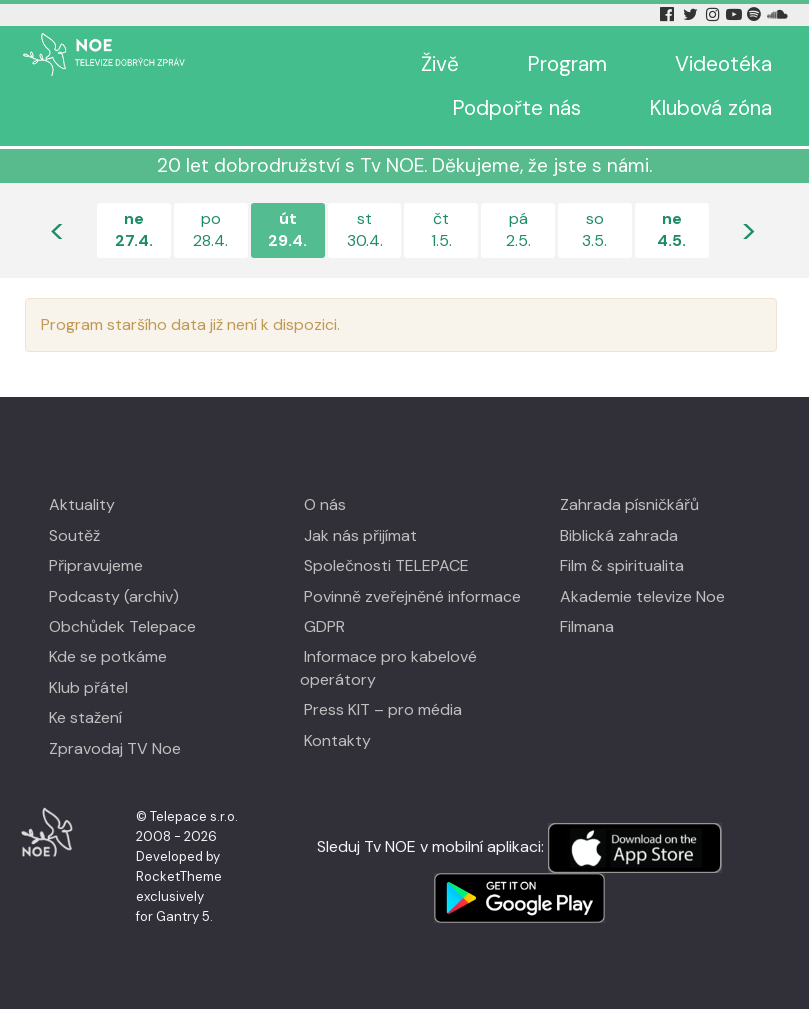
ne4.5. (671, 229)
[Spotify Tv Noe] (756, 14)
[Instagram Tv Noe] (715, 14)
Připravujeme (96, 565)
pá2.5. (518, 229)
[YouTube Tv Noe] (736, 14)
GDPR (324, 626)
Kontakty (337, 740)
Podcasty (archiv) (114, 596)
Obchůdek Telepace (122, 626)
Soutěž (74, 535)
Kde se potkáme (108, 656)
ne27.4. (134, 229)
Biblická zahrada (619, 535)
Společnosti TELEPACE (386, 565)
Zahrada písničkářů (629, 504)
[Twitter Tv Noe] (692, 14)
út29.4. (287, 229)
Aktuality (82, 504)
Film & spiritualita (622, 565)
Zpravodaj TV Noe (115, 748)
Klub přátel (88, 687)
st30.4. (365, 229)
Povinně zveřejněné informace (412, 596)
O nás (325, 504)
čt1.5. (441, 229)
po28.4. (210, 229)
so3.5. (594, 229)
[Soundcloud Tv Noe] (777, 14)
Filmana (587, 626)
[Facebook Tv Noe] (669, 14)
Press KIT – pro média (383, 709)
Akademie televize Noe (642, 596)
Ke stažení (85, 717)
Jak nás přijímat (360, 535)
